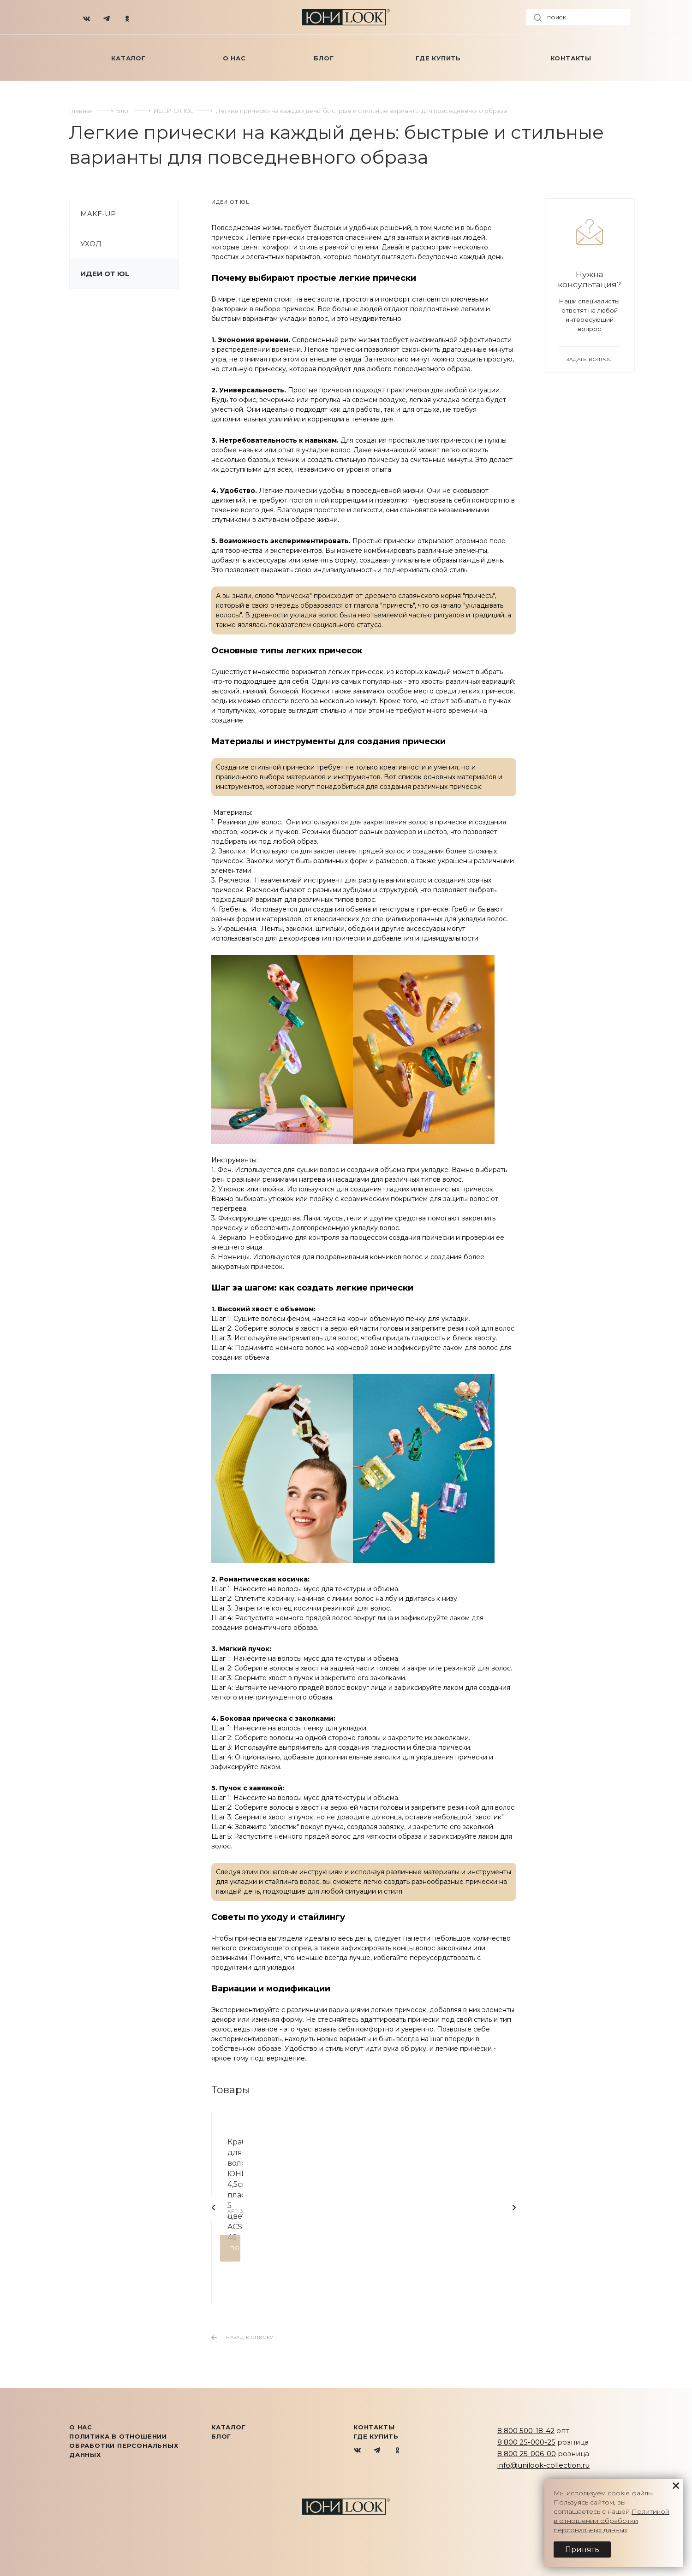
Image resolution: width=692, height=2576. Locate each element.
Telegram (378, 2451)
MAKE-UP (98, 213)
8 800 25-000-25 (526, 2442)
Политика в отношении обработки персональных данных (124, 2445)
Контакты (373, 2427)
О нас (80, 2427)
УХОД (90, 243)
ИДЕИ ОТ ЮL (104, 273)
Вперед (513, 2207)
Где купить (376, 2436)
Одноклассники (397, 2451)
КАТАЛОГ (228, 2427)
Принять (582, 2549)
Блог (221, 2436)
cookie (619, 2493)
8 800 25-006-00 (526, 2453)
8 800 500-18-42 (526, 2430)
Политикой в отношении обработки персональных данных (611, 2520)
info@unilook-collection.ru (543, 2465)
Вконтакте (358, 2451)
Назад (213, 2207)
